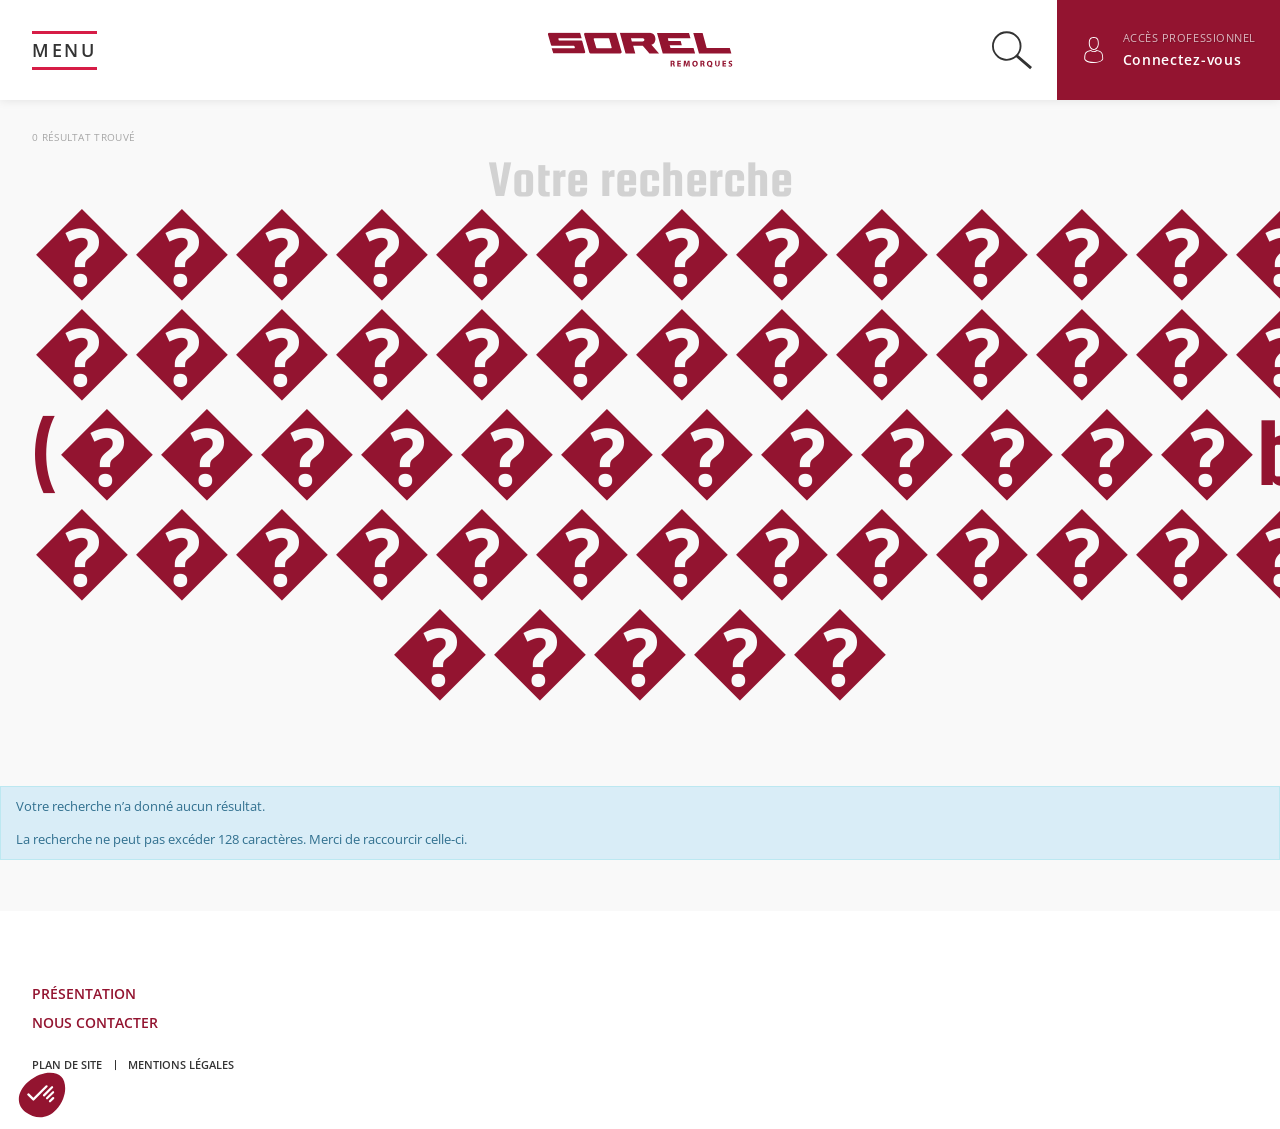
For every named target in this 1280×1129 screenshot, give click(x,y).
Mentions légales (181, 1064)
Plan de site (67, 1064)
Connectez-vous (1182, 59)
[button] (42, 1095)
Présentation (84, 993)
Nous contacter (95, 1022)
